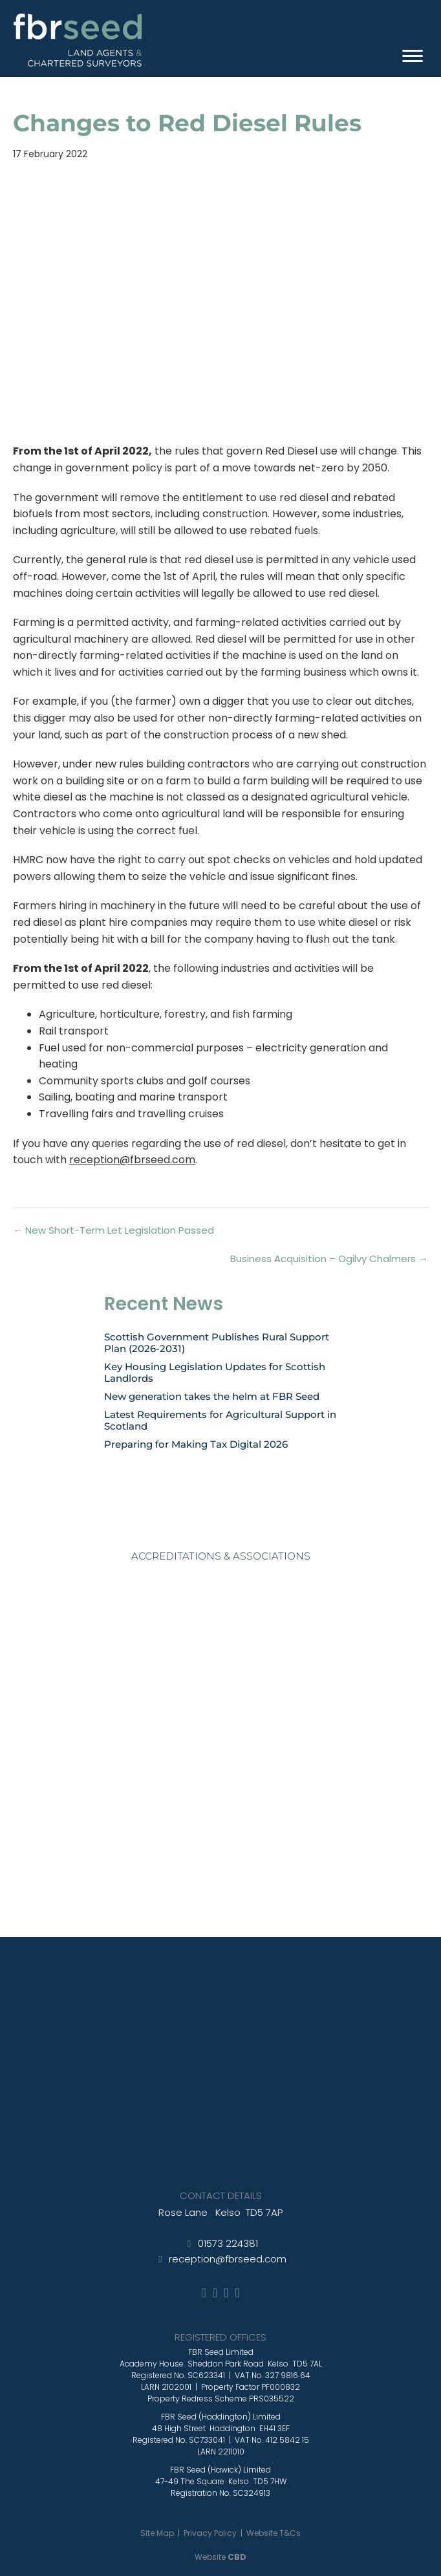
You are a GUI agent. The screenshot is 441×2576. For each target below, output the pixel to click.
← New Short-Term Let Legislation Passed (113, 1230)
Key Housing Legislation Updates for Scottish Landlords (214, 1372)
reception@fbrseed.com (132, 1159)
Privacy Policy (210, 2533)
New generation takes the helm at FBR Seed (211, 1396)
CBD (237, 2556)
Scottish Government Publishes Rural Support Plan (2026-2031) (216, 1343)
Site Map (157, 2533)
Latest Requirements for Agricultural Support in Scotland (220, 1420)
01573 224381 (228, 2243)
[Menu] (412, 56)
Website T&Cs (273, 2533)
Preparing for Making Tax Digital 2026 (196, 1444)
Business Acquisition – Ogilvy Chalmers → (329, 1258)
